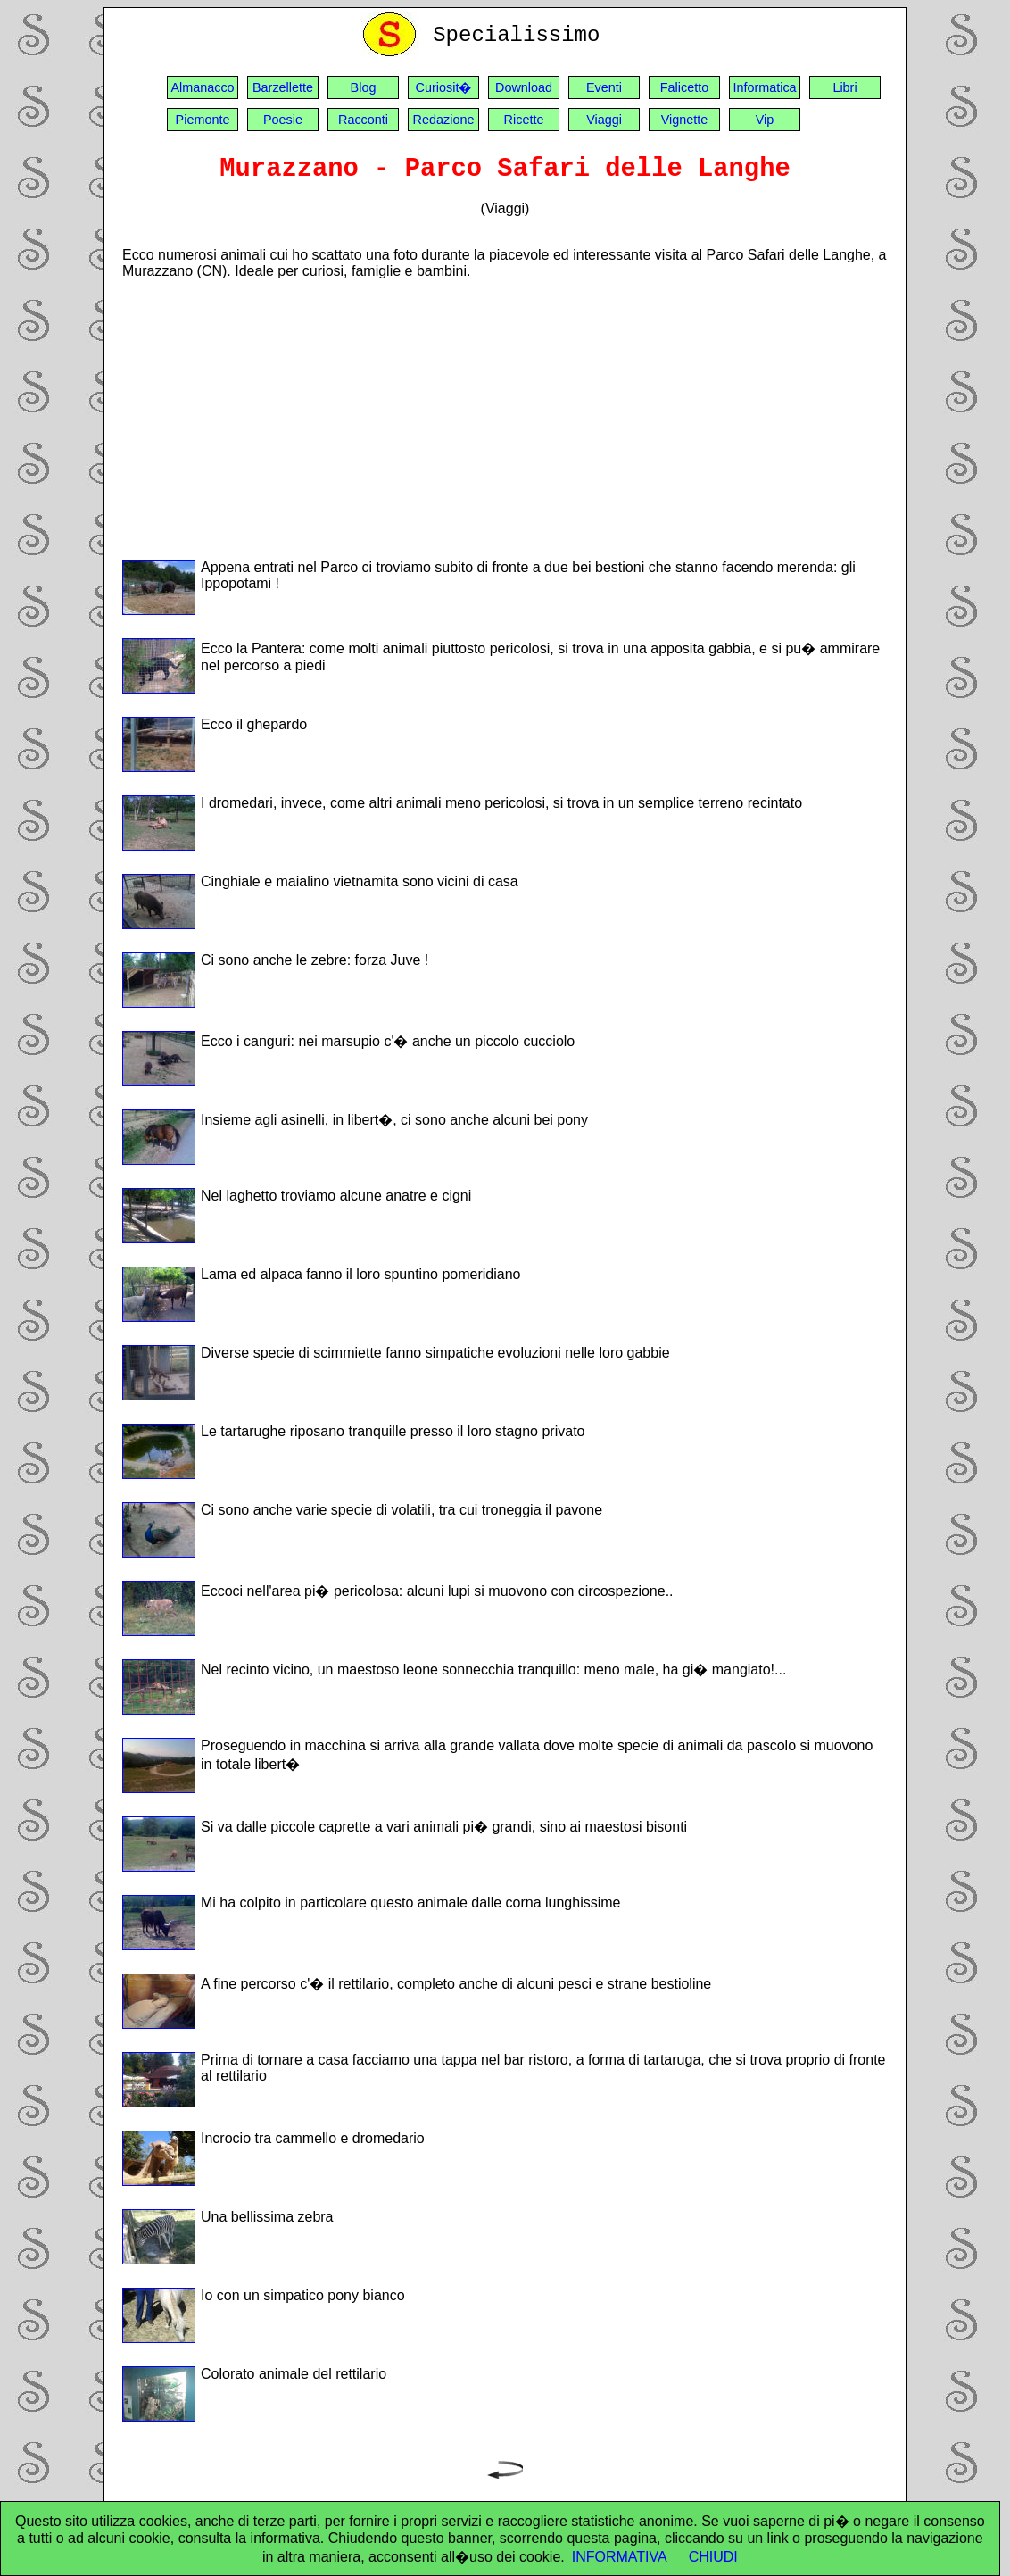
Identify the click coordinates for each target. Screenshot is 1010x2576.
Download (523, 87)
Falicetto (684, 87)
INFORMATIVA (619, 2556)
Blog (364, 87)
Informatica (764, 87)
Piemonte (203, 119)
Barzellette (282, 87)
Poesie (282, 119)
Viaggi (604, 119)
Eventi (604, 87)
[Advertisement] (505, 419)
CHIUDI (713, 2556)
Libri (844, 87)
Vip (765, 119)
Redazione (444, 119)
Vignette (684, 119)
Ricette (524, 119)
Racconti (363, 119)
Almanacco (202, 87)
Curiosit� (444, 87)
